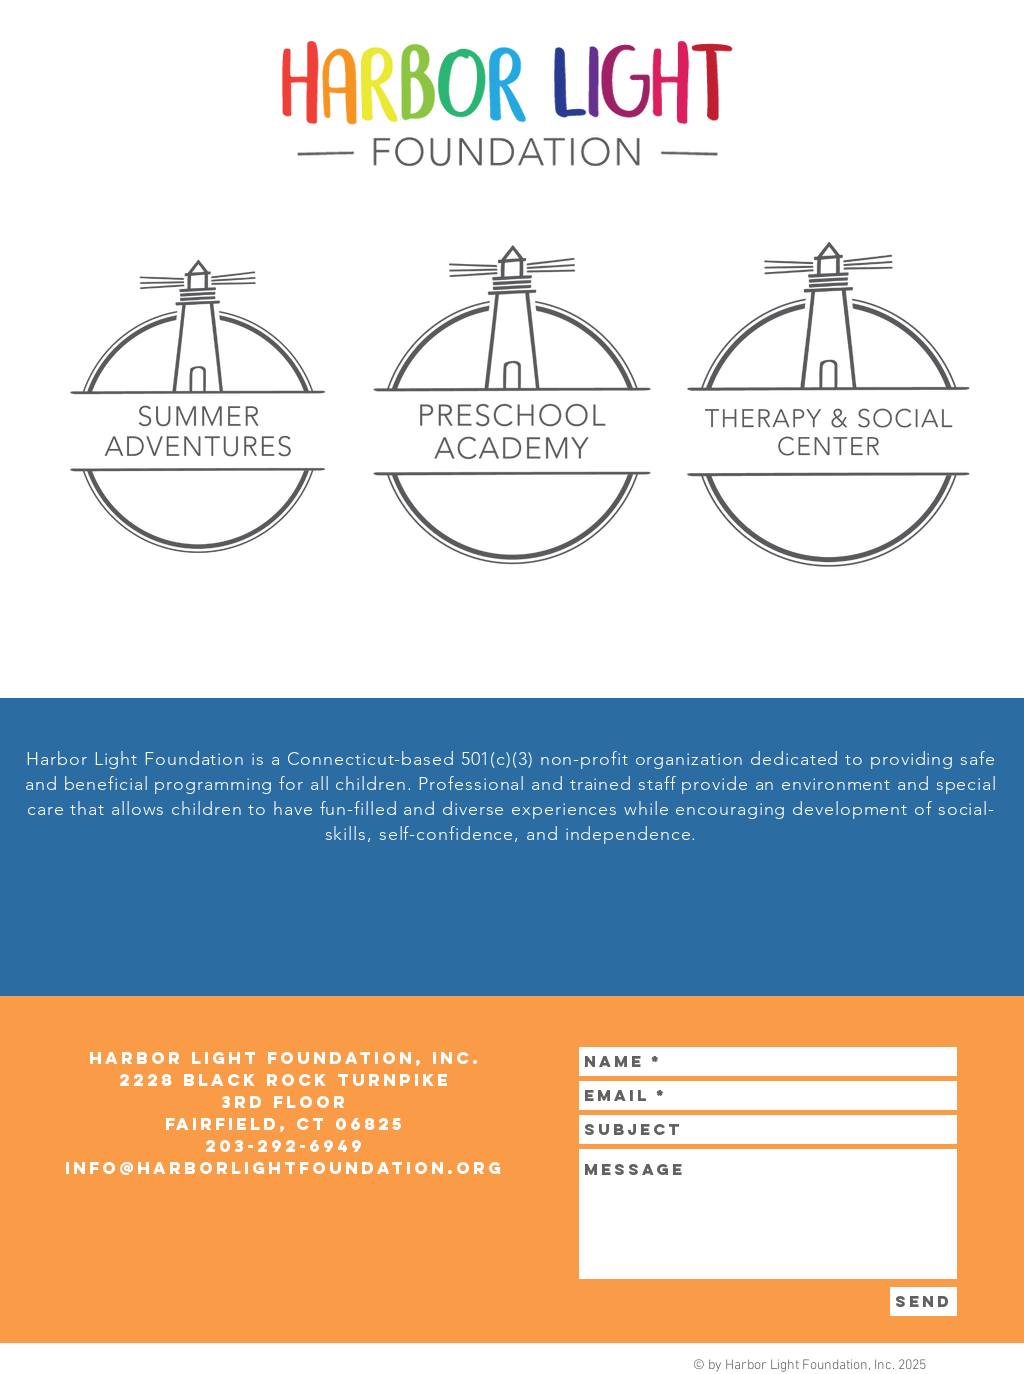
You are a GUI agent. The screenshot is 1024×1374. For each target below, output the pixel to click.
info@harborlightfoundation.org (284, 1168)
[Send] (923, 1301)
